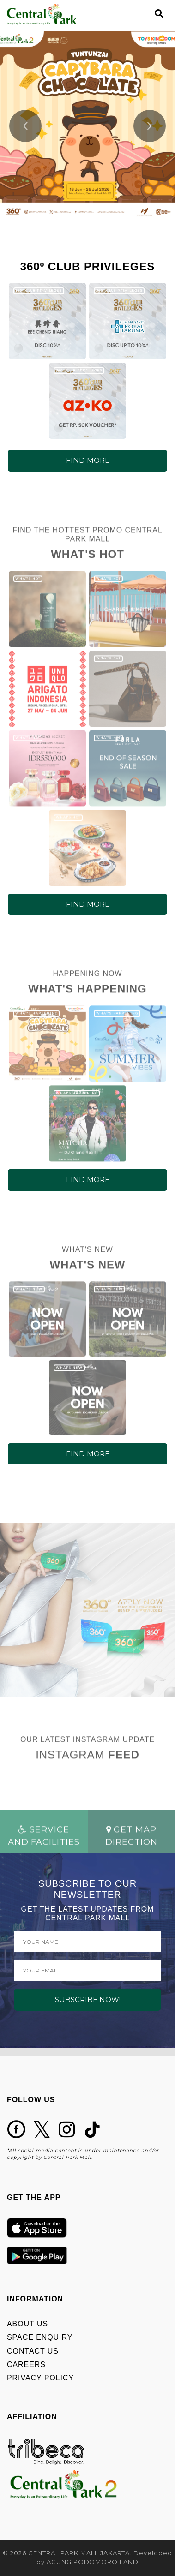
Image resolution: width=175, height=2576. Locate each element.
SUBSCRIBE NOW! (88, 1999)
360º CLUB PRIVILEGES (38, 290)
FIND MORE (87, 460)
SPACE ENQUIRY (39, 2337)
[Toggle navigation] (143, 13)
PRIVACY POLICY (40, 2378)
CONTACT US (33, 2351)
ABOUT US (27, 2324)
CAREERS (26, 2364)
